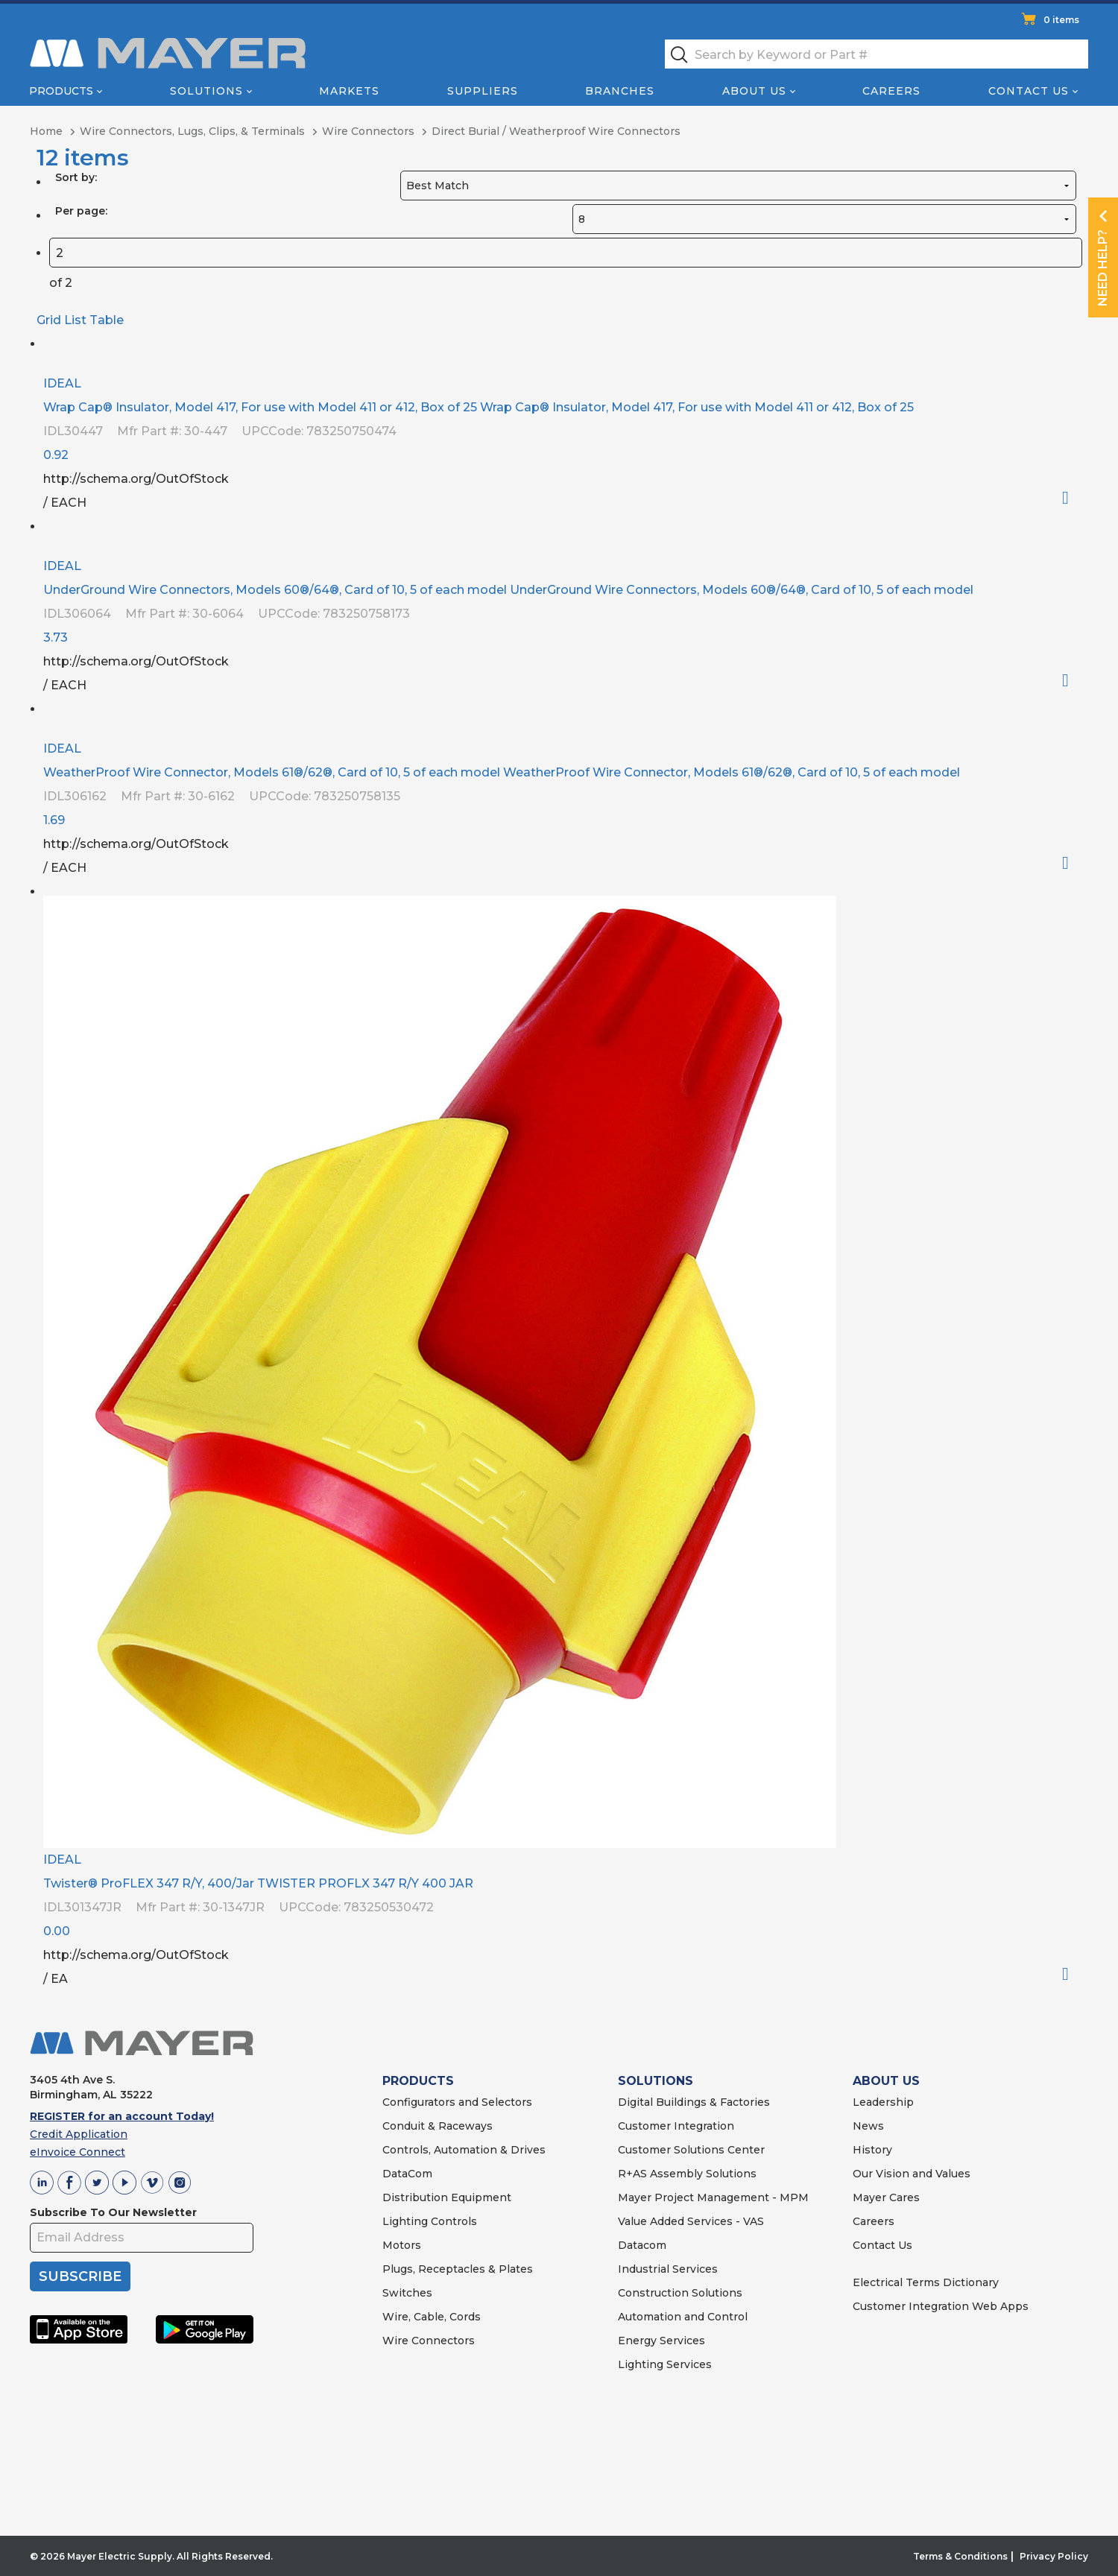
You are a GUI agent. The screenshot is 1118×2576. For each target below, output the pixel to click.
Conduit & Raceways (437, 2126)
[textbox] (876, 54)
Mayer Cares (886, 2197)
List (75, 320)
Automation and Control (683, 2316)
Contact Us (1028, 91)
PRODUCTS (418, 2081)
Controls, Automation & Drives (464, 2149)
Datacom (642, 2245)
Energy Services (661, 2340)
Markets (349, 91)
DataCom (407, 2173)
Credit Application (78, 2134)
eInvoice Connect (77, 2152)
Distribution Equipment (446, 2197)
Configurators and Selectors (457, 2102)
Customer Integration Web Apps (941, 2306)
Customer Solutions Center (691, 2149)
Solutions (206, 91)
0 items (1061, 19)
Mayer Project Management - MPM (713, 2197)
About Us (754, 91)
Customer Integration (676, 2126)
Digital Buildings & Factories (694, 2102)
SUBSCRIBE (80, 2276)
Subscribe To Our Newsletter (113, 2212)
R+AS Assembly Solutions (687, 2173)
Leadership (883, 2102)
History (872, 2149)
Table (106, 320)
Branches (619, 91)
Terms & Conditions (960, 2556)
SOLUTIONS (655, 2081)
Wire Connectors (428, 2340)
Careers (891, 91)
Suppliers (482, 91)
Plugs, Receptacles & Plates (457, 2269)
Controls (452, 2221)
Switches (407, 2293)
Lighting (405, 2221)
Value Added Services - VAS (691, 2221)
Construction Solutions (680, 2293)
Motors (401, 2245)
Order (1071, 498)
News (868, 2126)
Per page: (81, 211)
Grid (49, 320)
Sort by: (76, 177)
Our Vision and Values (911, 2173)
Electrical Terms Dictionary (926, 2282)
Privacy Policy (1054, 2556)
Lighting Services (665, 2364)
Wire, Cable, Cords (431, 2316)
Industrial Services (668, 2269)
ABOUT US (886, 2081)
